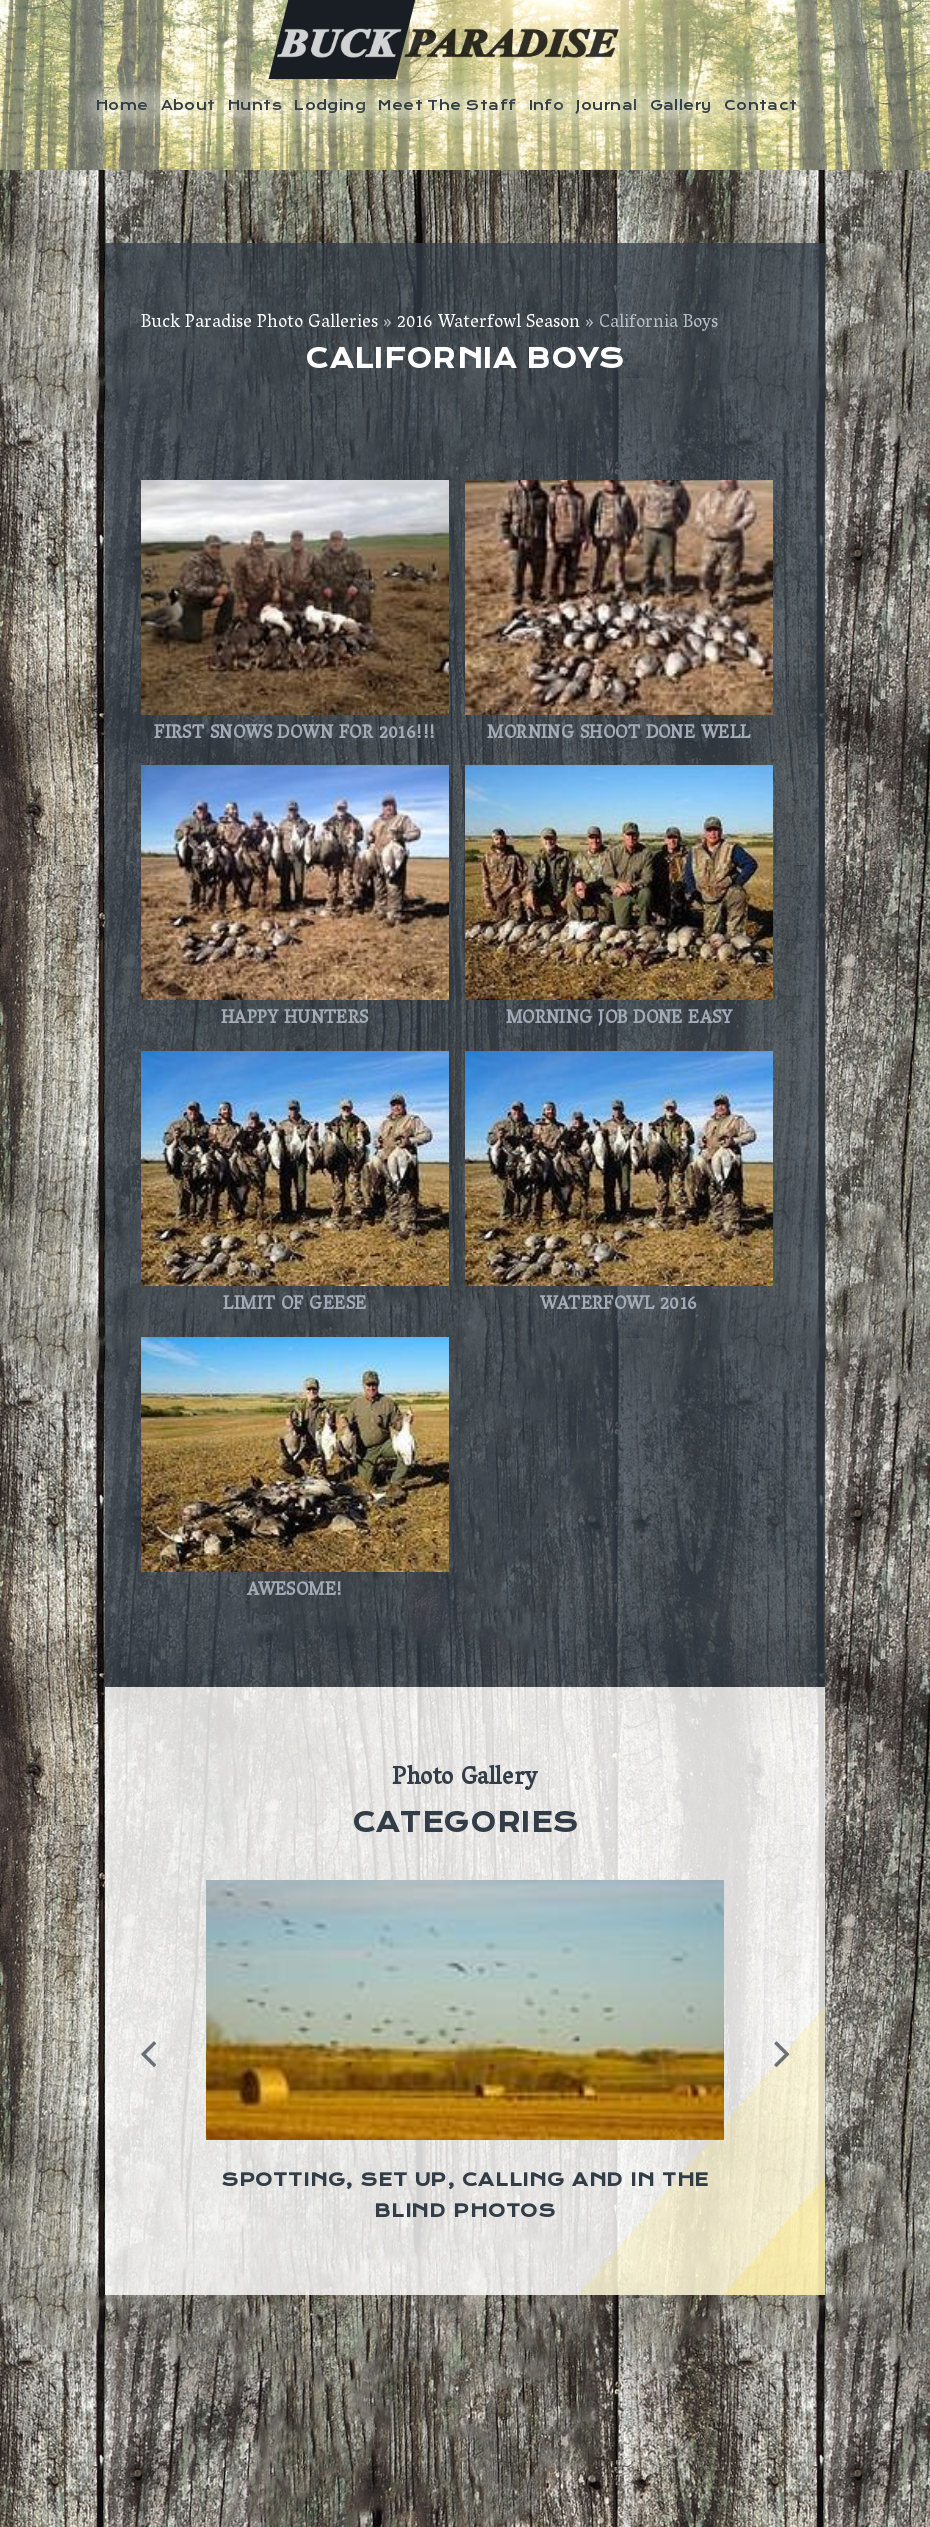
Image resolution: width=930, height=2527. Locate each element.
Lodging (330, 105)
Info (547, 105)
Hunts (255, 105)
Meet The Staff (447, 105)
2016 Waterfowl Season (488, 324)
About (188, 105)
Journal (606, 105)
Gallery (681, 105)
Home (122, 105)
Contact (761, 105)
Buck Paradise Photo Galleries (259, 324)
